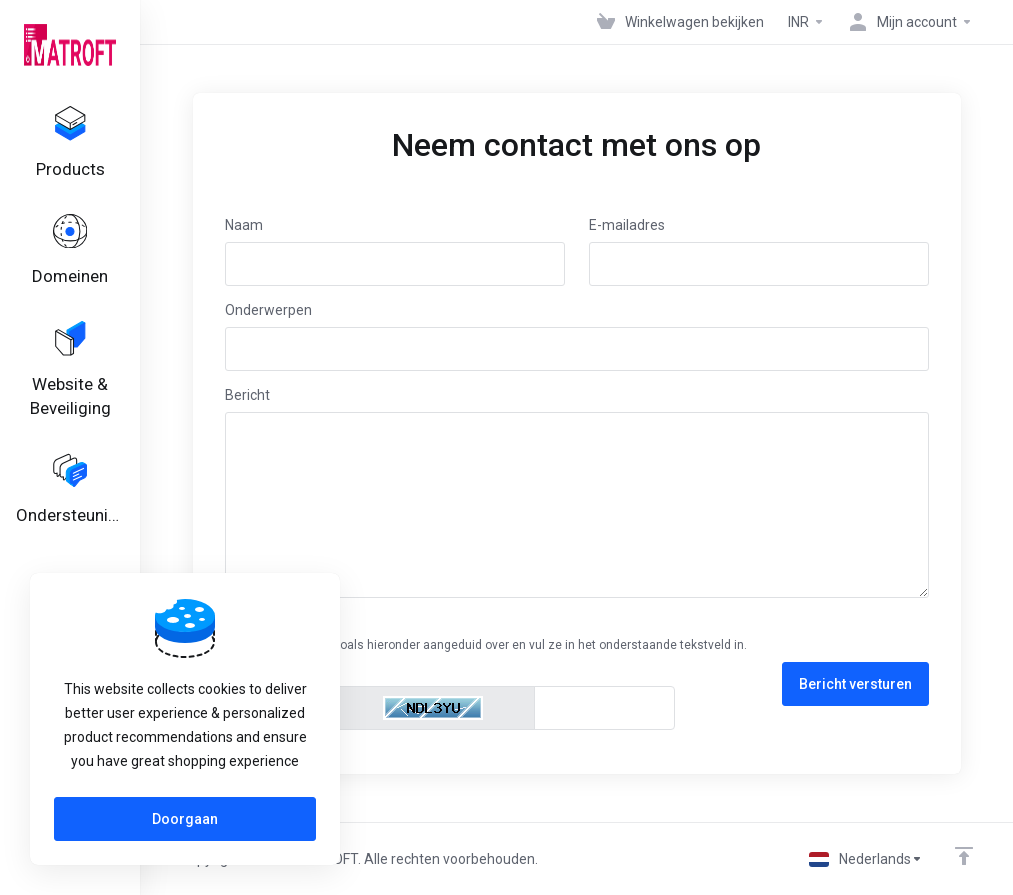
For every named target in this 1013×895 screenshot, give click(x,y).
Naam (244, 225)
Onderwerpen (268, 310)
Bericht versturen (855, 684)
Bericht (247, 395)
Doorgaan (185, 819)
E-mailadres (627, 225)
